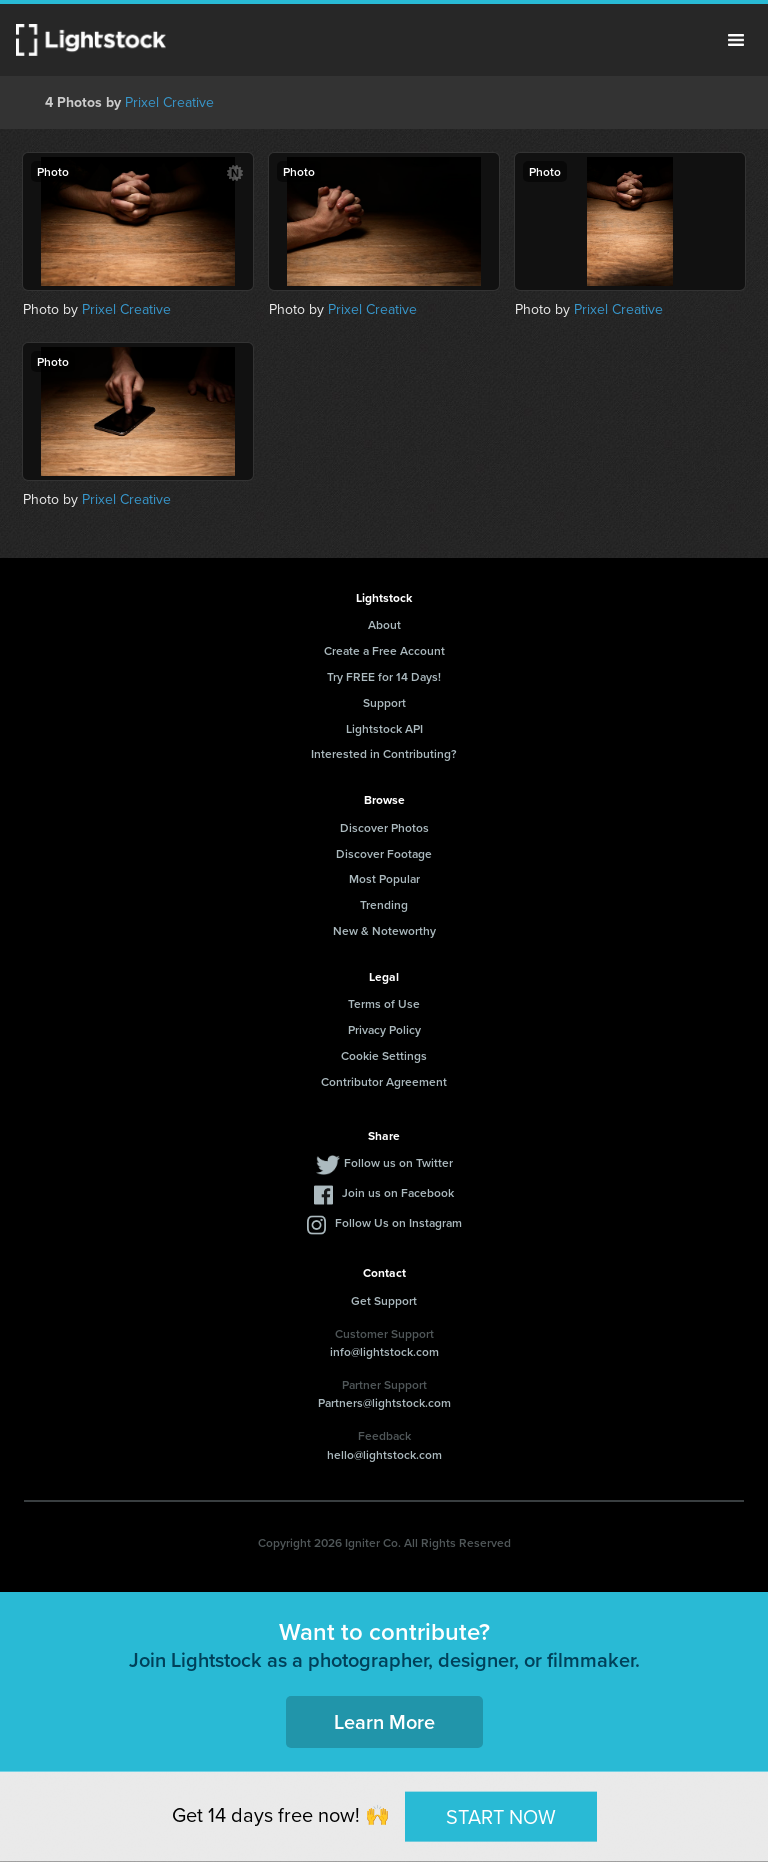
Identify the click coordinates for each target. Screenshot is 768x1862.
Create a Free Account (384, 650)
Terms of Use (384, 1003)
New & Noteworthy (384, 930)
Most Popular (384, 878)
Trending (384, 904)
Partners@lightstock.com (384, 1402)
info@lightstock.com (384, 1351)
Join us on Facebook (398, 1192)
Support (384, 702)
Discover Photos (384, 827)
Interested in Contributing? (384, 753)
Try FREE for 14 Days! (384, 676)
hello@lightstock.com (384, 1454)
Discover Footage (384, 853)
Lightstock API (384, 728)
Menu (736, 40)
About (384, 624)
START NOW (501, 1815)
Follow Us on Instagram (398, 1222)
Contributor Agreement (384, 1081)
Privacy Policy (384, 1029)
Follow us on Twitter (398, 1162)
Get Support (384, 1300)
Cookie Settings (384, 1055)
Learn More (384, 1721)
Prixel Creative (169, 102)
